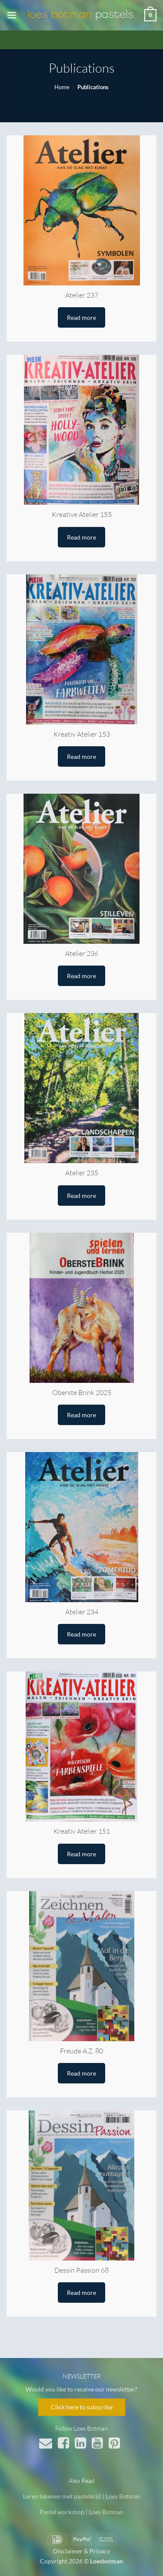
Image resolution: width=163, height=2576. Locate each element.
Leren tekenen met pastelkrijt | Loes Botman (81, 2496)
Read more (81, 317)
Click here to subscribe (82, 2407)
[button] (12, 15)
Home (62, 87)
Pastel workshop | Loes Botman (81, 2512)
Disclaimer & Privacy (81, 2551)
